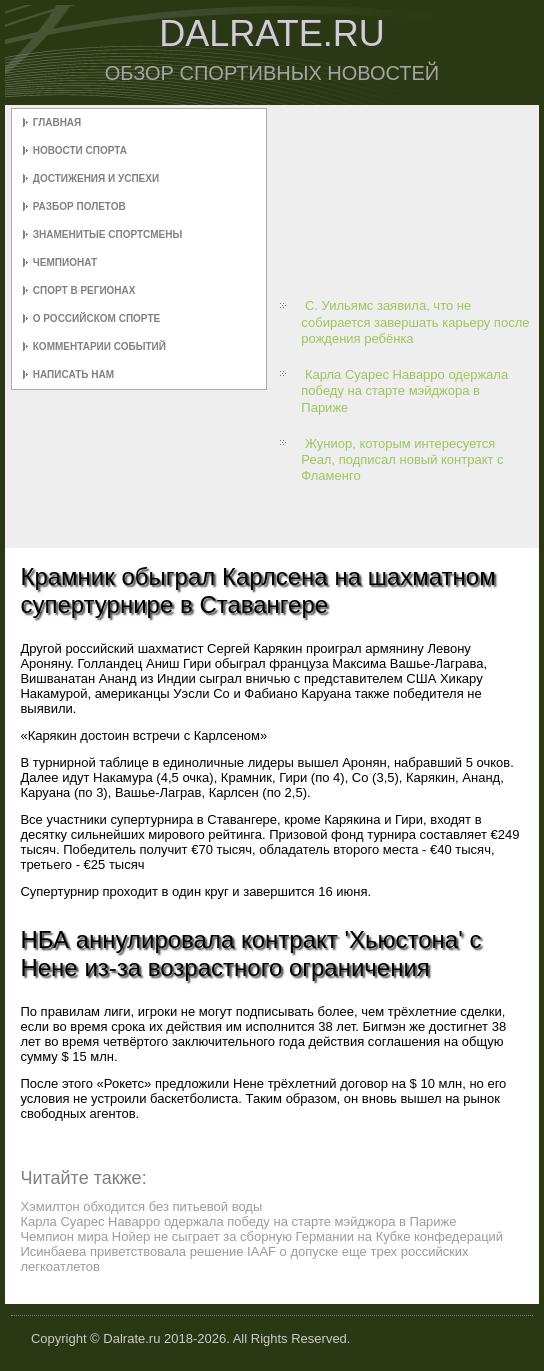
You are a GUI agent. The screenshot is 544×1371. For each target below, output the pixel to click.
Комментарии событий (99, 346)
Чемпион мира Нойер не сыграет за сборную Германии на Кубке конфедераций (261, 1236)
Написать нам (73, 374)
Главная (57, 122)
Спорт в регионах (84, 290)
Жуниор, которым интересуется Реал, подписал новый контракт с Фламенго (402, 460)
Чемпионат (65, 262)
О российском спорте (96, 318)
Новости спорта (80, 150)
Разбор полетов (79, 206)
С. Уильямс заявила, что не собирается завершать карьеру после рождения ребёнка (415, 322)
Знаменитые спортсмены (107, 234)
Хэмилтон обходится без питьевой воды (141, 1206)
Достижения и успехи (96, 178)
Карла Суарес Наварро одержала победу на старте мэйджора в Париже (404, 391)
